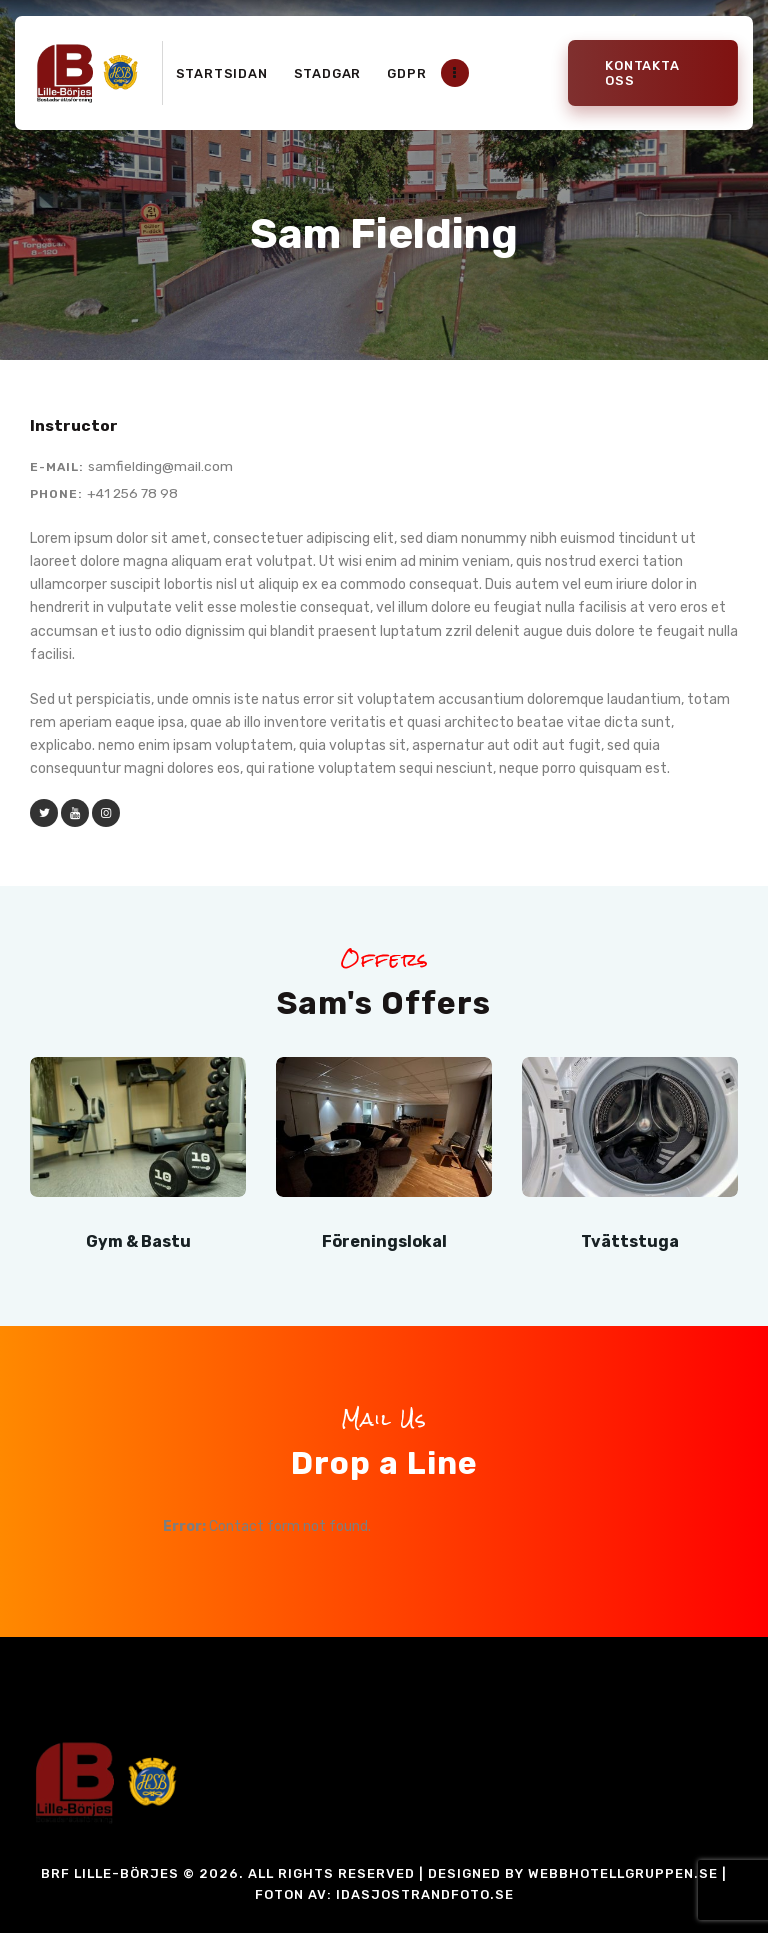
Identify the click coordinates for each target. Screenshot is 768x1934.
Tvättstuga (630, 1241)
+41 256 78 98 (134, 493)
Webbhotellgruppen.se (623, 1874)
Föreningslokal (384, 1241)
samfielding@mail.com (160, 466)
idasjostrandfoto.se (425, 1895)
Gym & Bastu (138, 1241)
